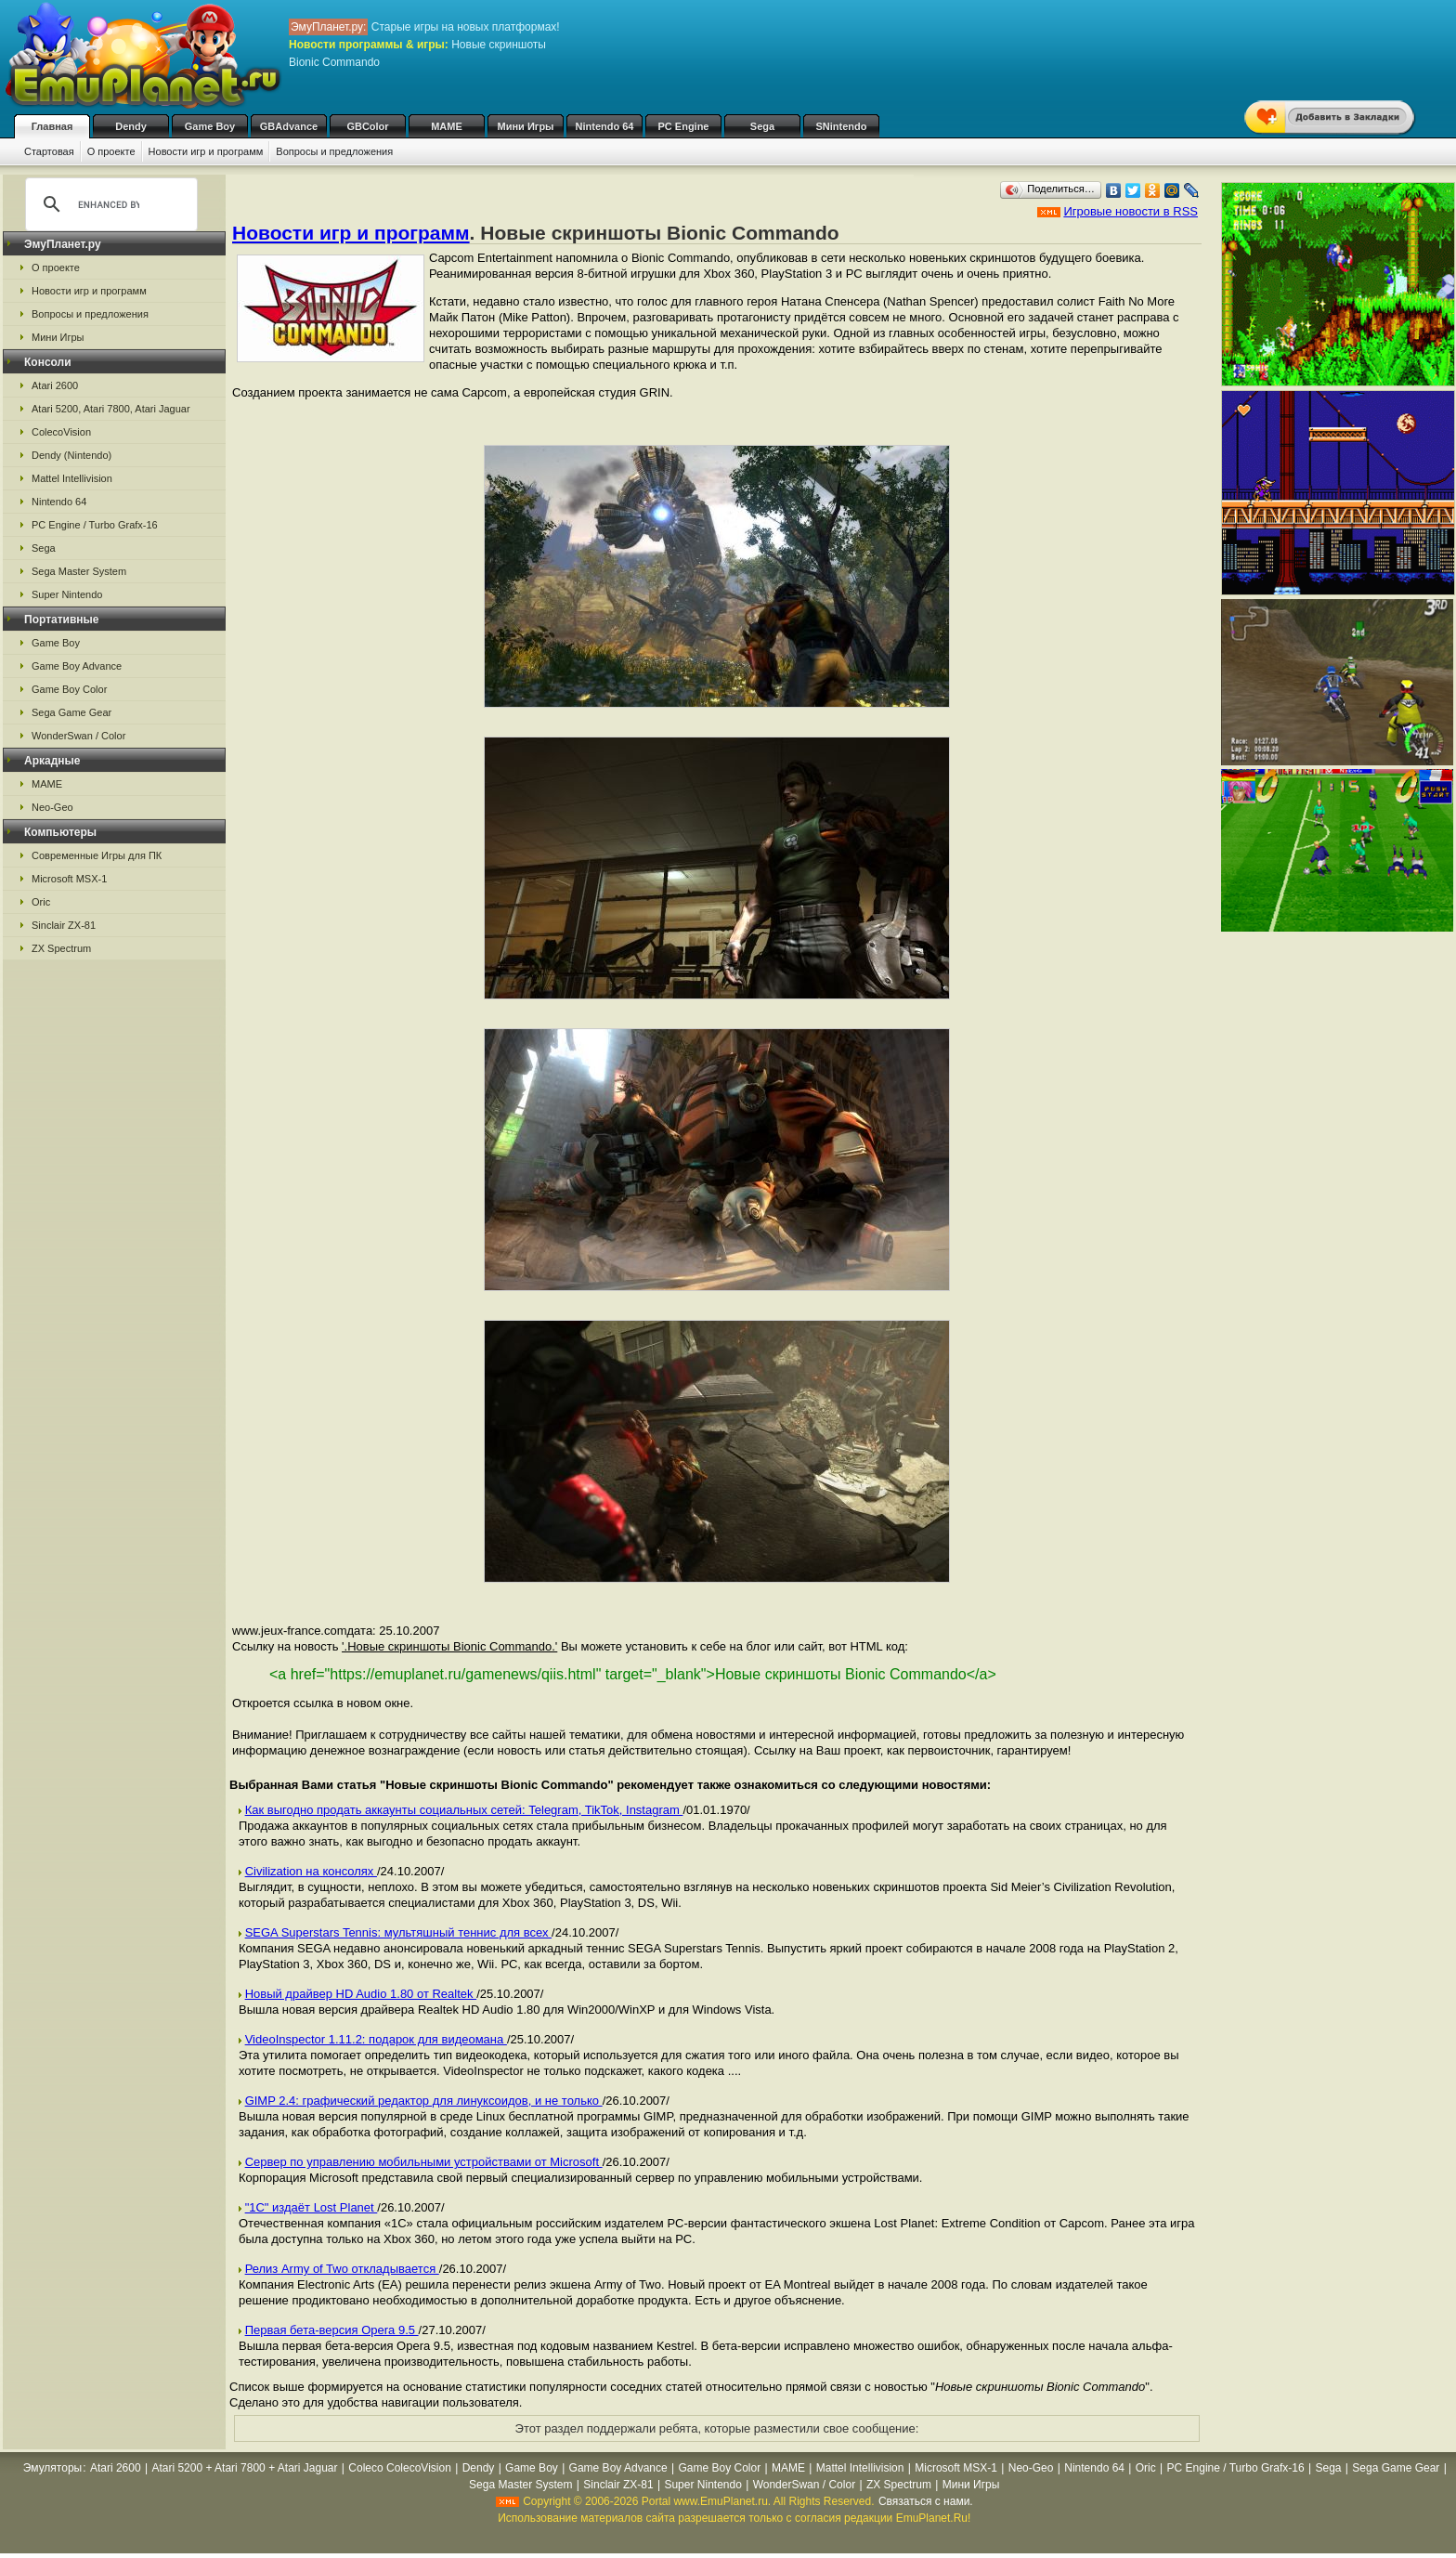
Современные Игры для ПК (97, 855)
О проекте (111, 151)
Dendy (131, 126)
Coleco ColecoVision (399, 2467)
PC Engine (682, 126)
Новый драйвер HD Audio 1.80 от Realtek (361, 1994)
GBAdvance (289, 126)
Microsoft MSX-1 (69, 878)
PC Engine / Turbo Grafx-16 (95, 524)
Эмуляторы (52, 2467)
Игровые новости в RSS (1130, 211)
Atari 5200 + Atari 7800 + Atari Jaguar (244, 2467)
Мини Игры (526, 126)
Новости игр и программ (206, 151)
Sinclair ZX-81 (64, 925)
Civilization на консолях (311, 1871)
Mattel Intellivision (72, 478)
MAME (446, 126)
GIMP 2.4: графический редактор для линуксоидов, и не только (424, 2101)
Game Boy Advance (77, 666)
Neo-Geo (52, 807)
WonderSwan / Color (78, 735)
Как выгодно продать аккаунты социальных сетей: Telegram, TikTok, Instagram (464, 1810)
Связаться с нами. (925, 2501)
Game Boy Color (69, 689)
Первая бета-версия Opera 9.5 (332, 2330)
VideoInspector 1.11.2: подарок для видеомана (376, 2039)
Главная (52, 126)
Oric (41, 901)
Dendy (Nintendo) (71, 455)
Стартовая (49, 151)
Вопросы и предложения (334, 151)
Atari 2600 (55, 385)
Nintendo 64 (605, 126)
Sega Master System (79, 571)
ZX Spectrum (61, 948)
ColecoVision (61, 431)
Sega (762, 126)
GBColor (367, 126)
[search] (108, 204)
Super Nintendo (67, 594)
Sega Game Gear (71, 712)
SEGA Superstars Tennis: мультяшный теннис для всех (398, 1932)
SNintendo (841, 126)
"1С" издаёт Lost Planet (311, 2207)
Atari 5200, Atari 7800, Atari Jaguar (111, 408)
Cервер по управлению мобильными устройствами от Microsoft (424, 2162)
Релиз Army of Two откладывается (342, 2269)
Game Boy (210, 126)
